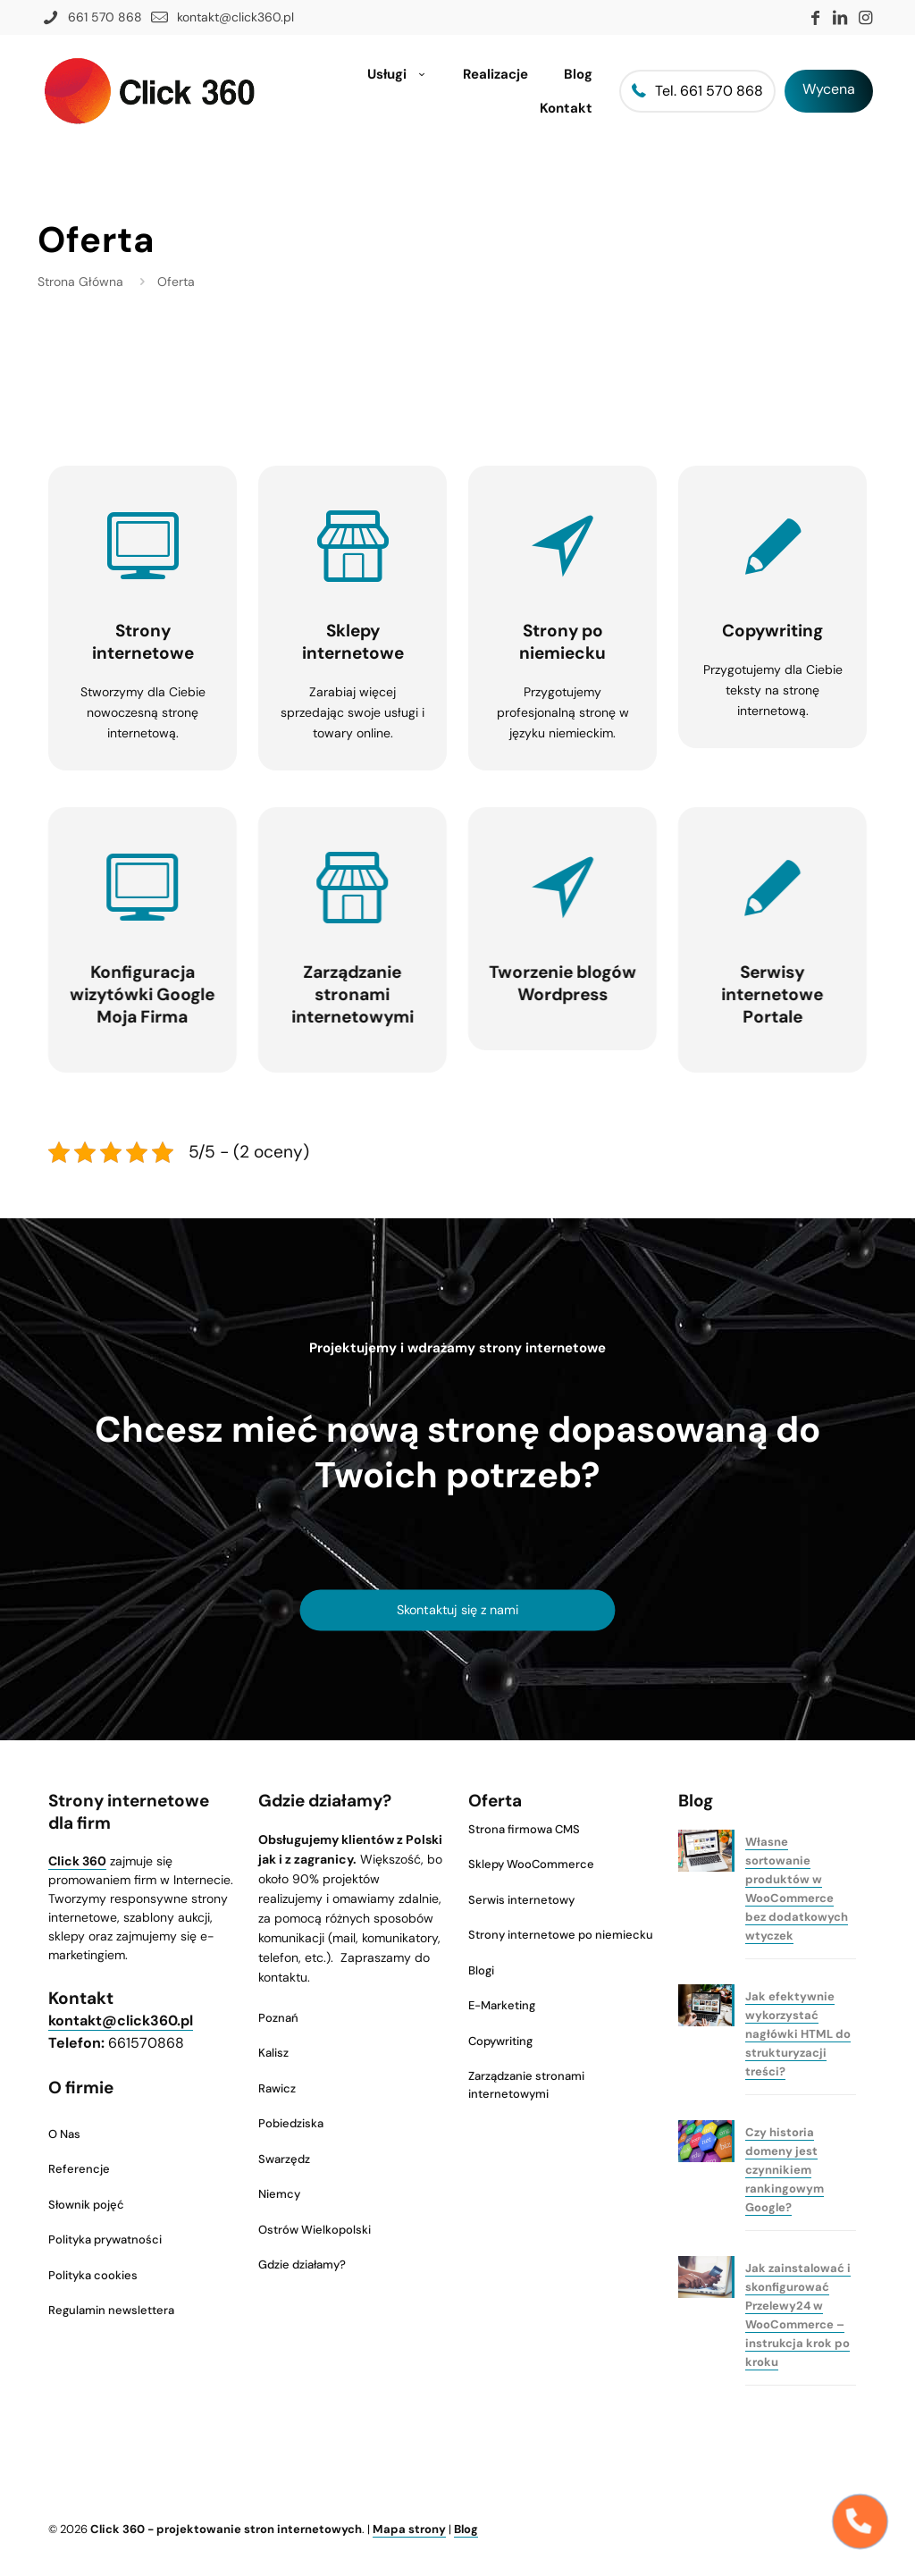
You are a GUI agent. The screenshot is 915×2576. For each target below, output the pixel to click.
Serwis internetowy (521, 1899)
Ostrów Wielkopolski (314, 2229)
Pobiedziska (290, 2123)
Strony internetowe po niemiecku (560, 1934)
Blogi (481, 1970)
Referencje (79, 2168)
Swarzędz (284, 2159)
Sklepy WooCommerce (531, 1864)
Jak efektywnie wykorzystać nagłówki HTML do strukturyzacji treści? (798, 2034)
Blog (466, 2529)
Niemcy (279, 2193)
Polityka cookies (93, 2275)
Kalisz (273, 2052)
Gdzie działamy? (302, 2264)
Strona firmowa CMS (524, 1829)
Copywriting (500, 2041)
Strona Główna (80, 282)
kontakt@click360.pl (120, 2020)
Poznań (278, 2017)
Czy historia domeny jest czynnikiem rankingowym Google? (784, 2170)
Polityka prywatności (105, 2239)
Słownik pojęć (86, 2204)
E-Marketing (501, 2005)
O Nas (64, 2134)
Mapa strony (409, 2529)
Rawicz (277, 2088)
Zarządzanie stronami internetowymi (526, 2084)
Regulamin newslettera (111, 2310)
